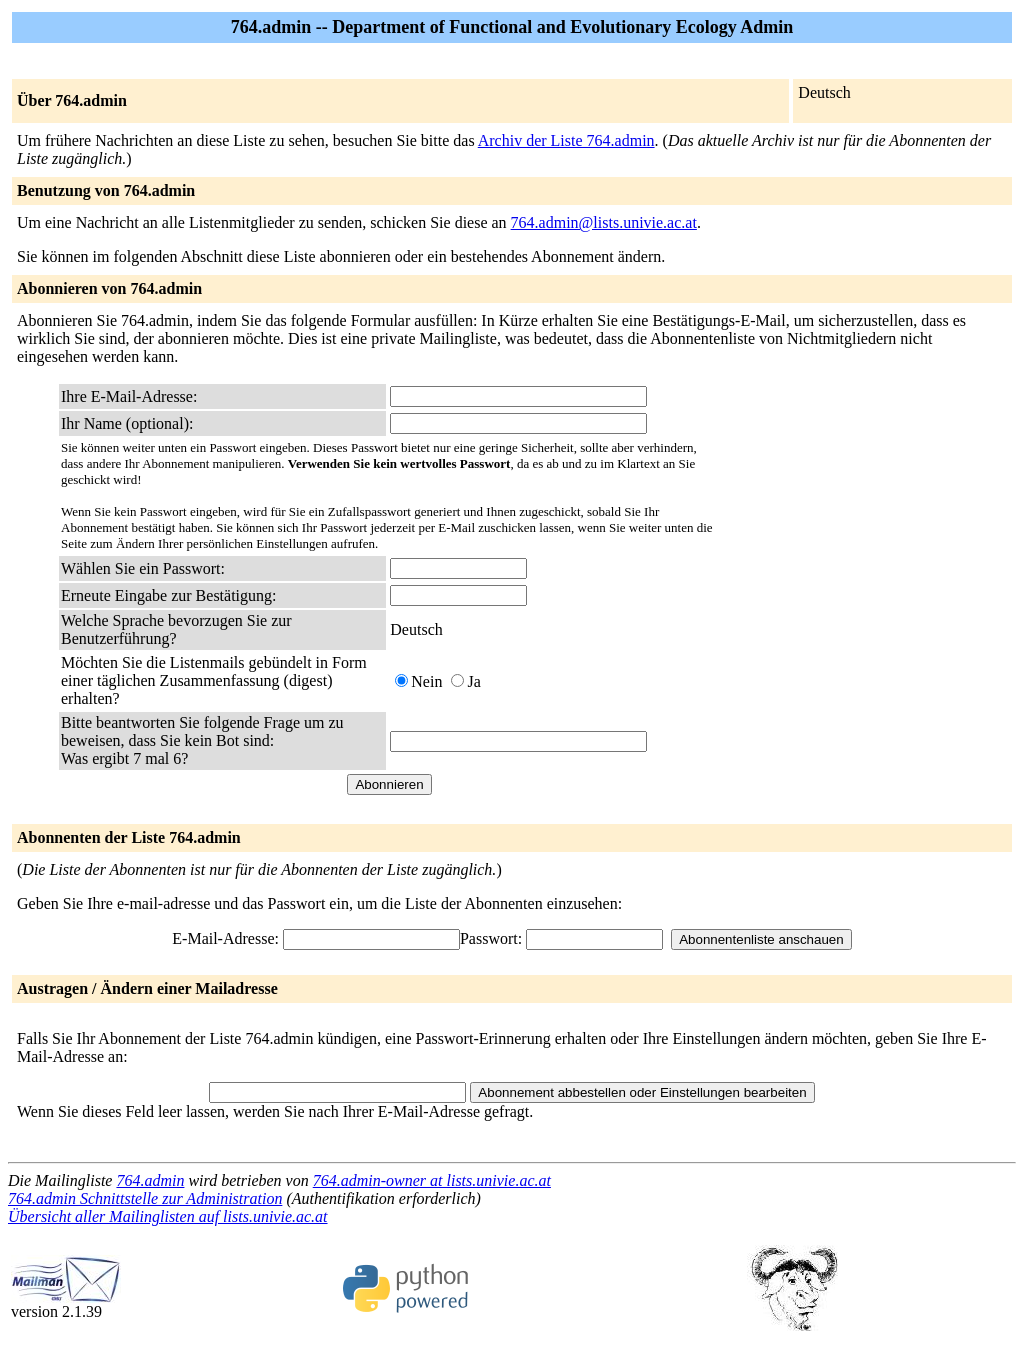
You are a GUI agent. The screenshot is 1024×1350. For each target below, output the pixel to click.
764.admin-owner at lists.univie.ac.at (432, 1180)
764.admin (150, 1180)
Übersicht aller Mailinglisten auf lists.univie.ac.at (168, 1216)
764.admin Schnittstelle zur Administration (145, 1198)
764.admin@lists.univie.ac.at (604, 222)
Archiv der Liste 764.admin (566, 140)
